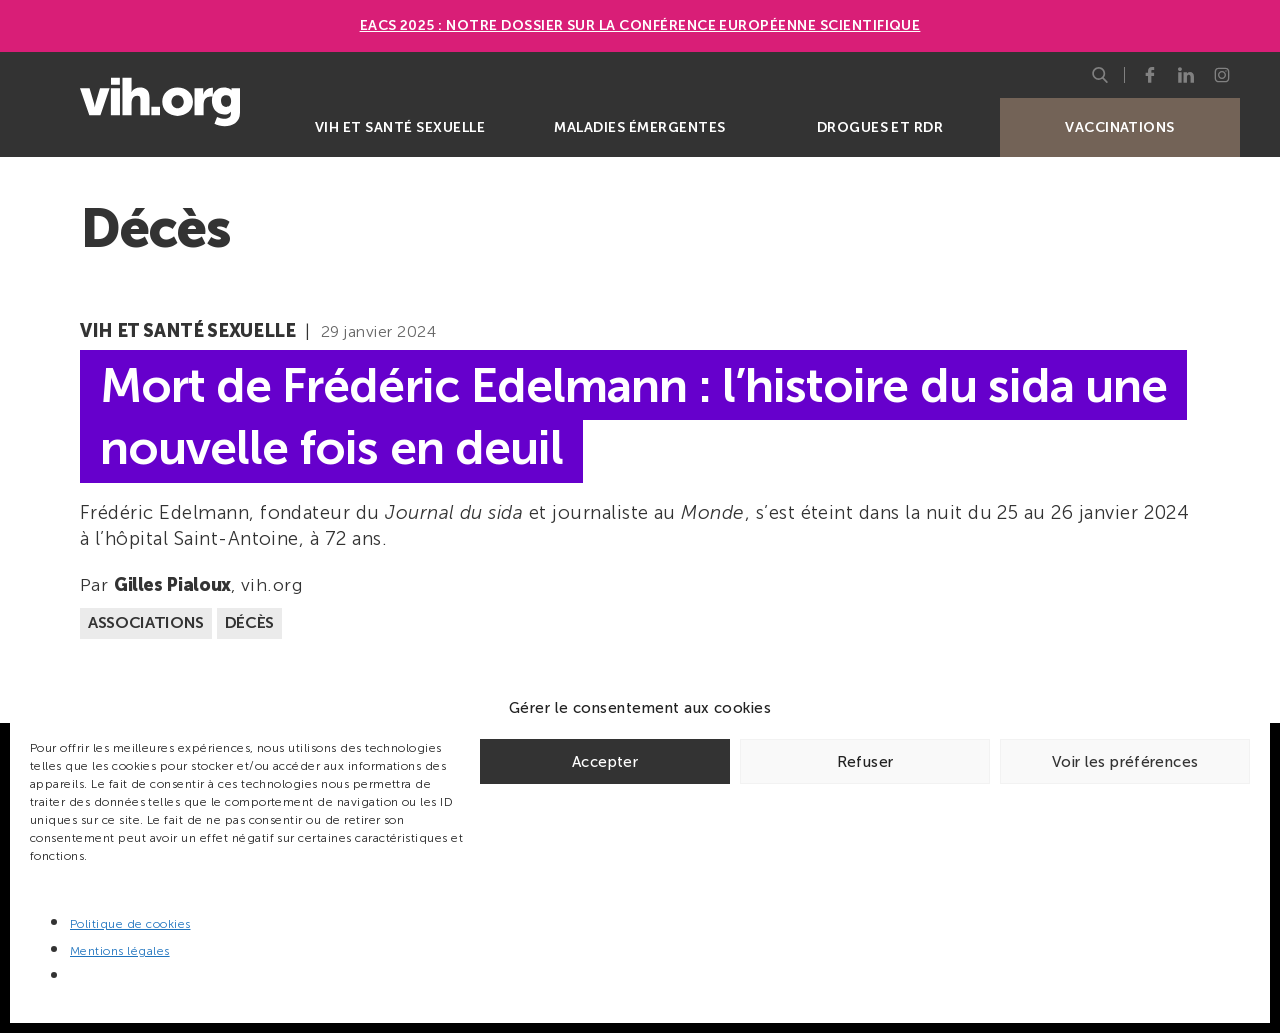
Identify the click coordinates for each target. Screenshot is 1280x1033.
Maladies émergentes (639, 127)
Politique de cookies (130, 924)
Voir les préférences (1125, 762)
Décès (249, 622)
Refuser (865, 762)
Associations (146, 622)
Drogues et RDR (880, 127)
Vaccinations (1120, 127)
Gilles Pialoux (172, 585)
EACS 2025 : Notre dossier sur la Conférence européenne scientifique (640, 25)
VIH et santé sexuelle (400, 127)
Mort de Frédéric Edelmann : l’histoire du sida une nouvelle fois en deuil (633, 416)
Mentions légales (120, 951)
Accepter (605, 762)
